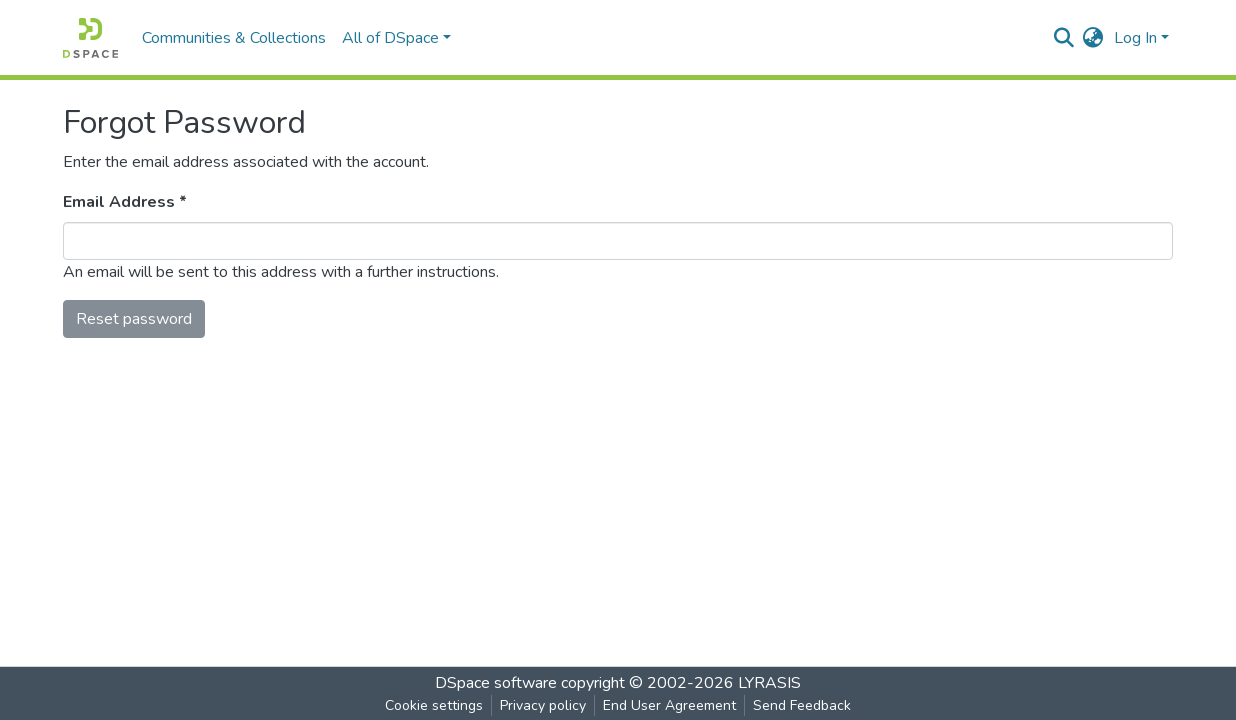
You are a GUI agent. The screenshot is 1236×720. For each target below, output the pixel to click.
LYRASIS (769, 683)
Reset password (134, 319)
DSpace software (496, 683)
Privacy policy (543, 705)
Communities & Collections (234, 38)
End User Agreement (669, 705)
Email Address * (125, 202)
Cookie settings (434, 705)
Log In (1135, 38)
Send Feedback (802, 705)
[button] (1093, 38)
